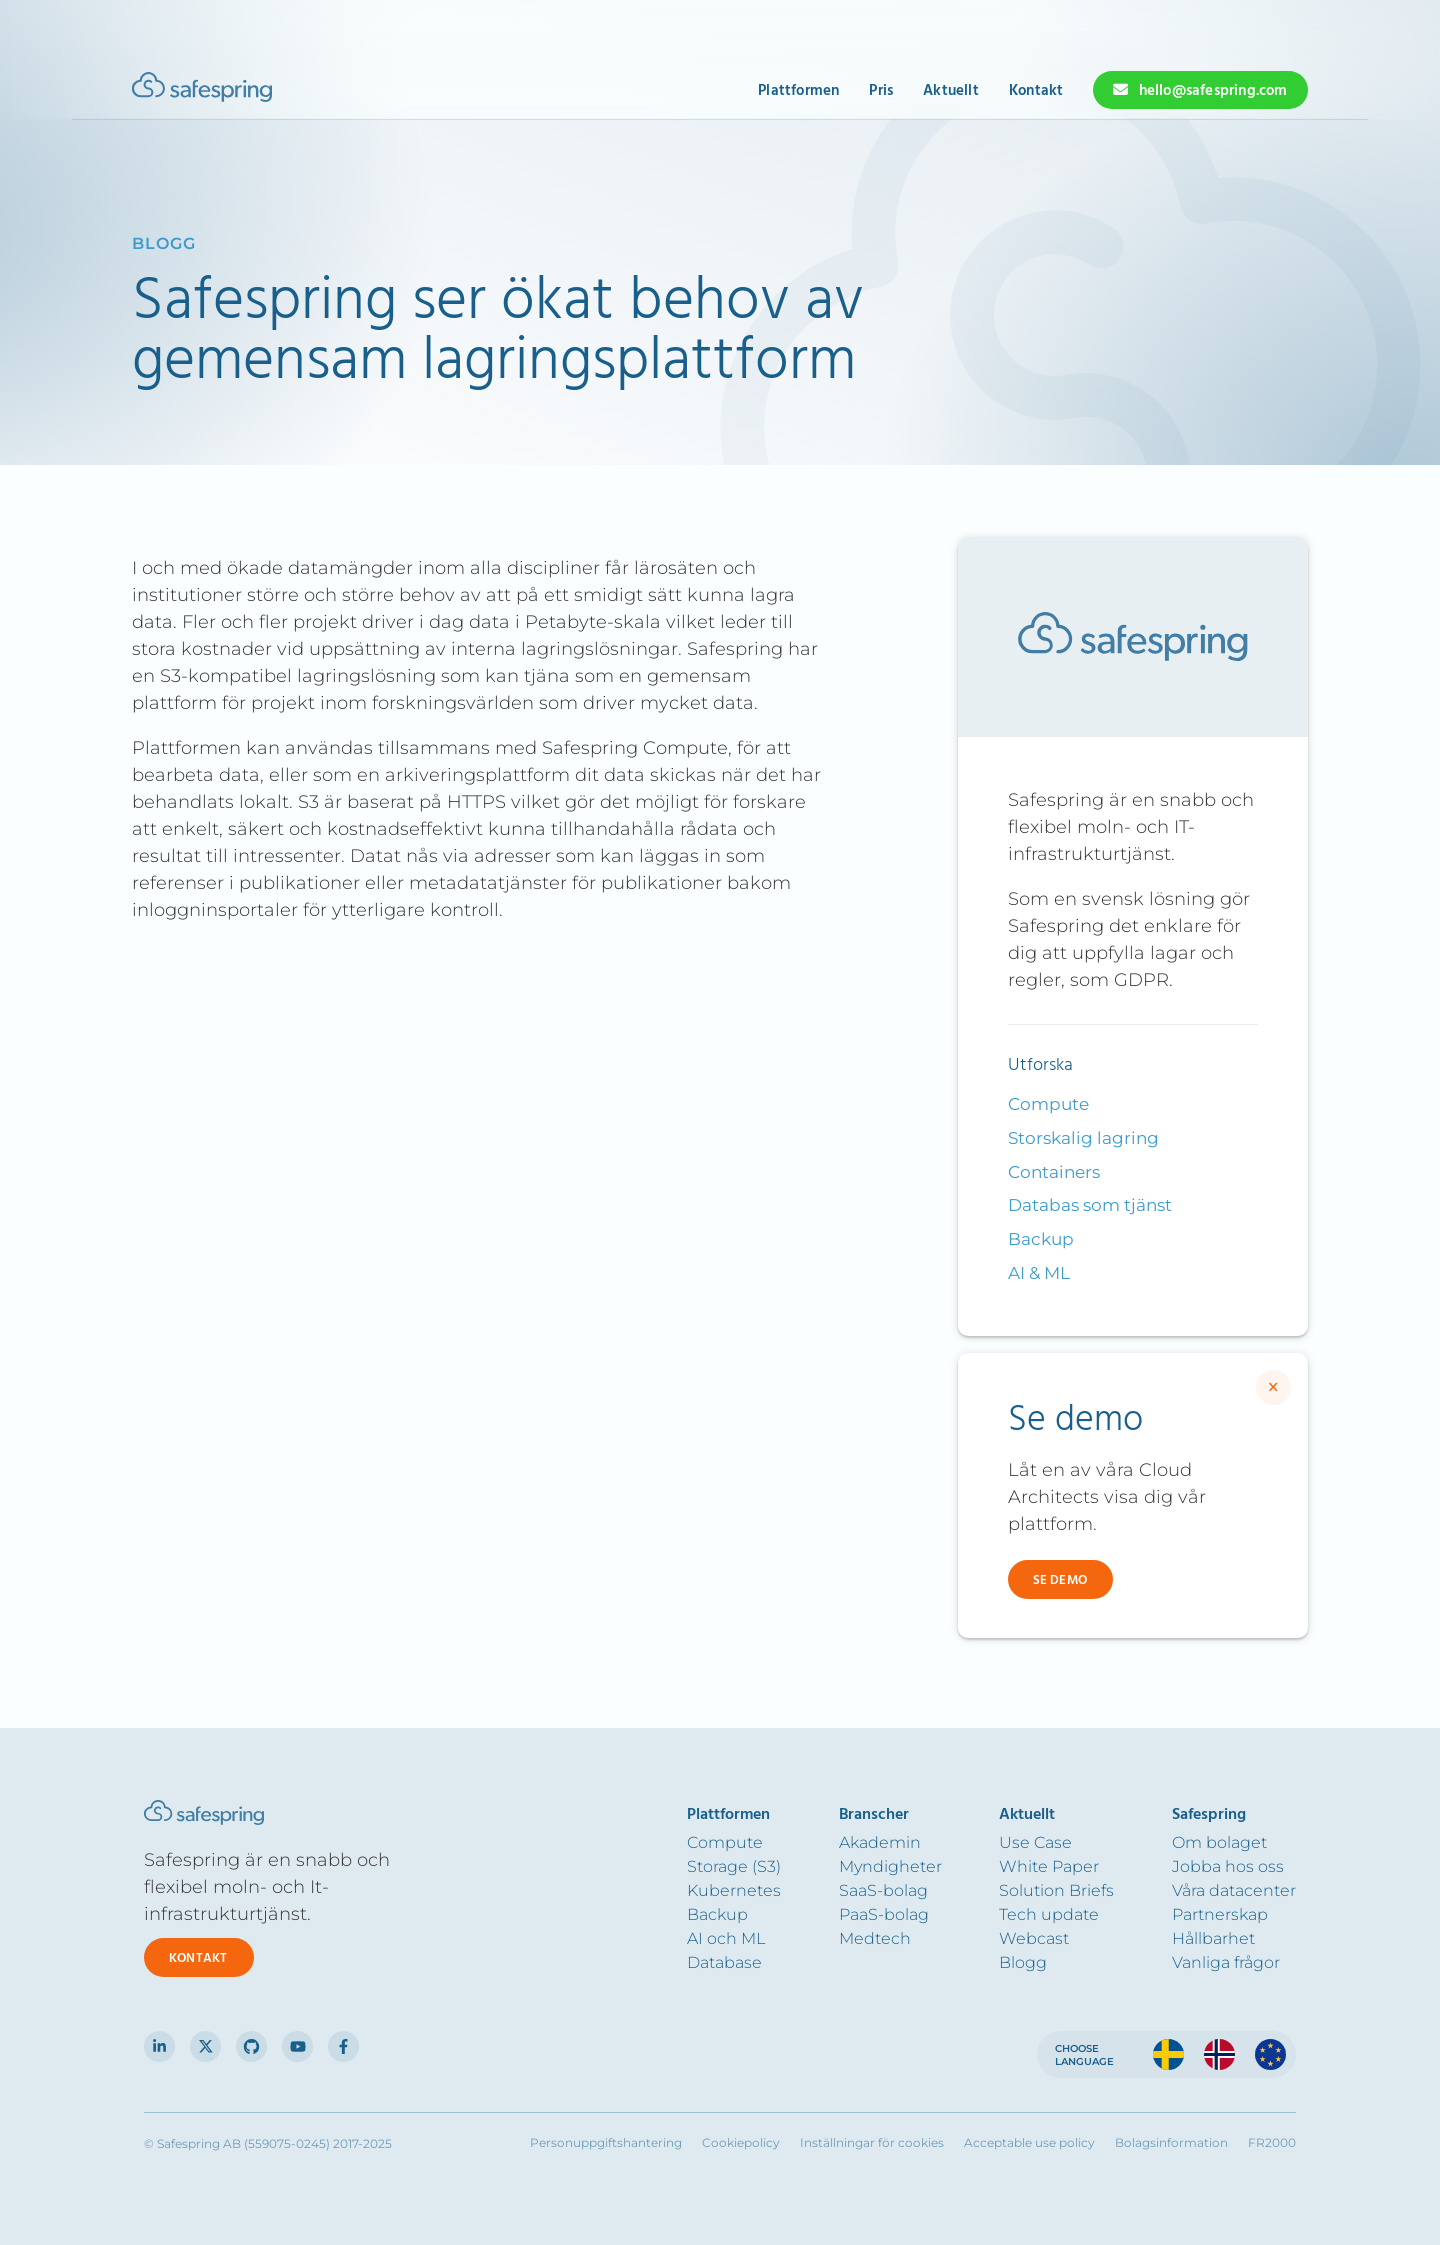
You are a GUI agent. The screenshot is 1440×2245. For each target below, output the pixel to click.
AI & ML (1039, 1273)
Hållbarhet (1213, 1938)
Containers (1054, 1172)
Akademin (880, 1842)
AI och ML (726, 1938)
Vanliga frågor (1226, 1962)
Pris (881, 91)
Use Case (1035, 1842)
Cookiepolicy (741, 2143)
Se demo (1060, 1580)
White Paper (1049, 1866)
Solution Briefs (1056, 1890)
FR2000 (1272, 2143)
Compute (1048, 1104)
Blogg (1023, 1962)
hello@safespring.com (1213, 91)
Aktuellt (951, 91)
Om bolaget (1219, 1842)
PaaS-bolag (884, 1914)
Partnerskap (1220, 1914)
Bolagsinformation (1171, 2143)
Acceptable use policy (1029, 2143)
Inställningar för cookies (872, 2143)
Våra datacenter (1234, 1890)
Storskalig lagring (1083, 1138)
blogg (164, 243)
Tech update (1049, 1914)
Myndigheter (890, 1866)
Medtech (875, 1938)
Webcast (1034, 1938)
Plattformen (798, 91)
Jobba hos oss (1228, 1866)
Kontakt (1036, 91)
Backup (1041, 1239)
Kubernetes (734, 1890)
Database (724, 1962)
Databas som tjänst (1090, 1205)
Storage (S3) (734, 1866)
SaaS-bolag (883, 1890)
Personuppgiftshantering (606, 2143)
